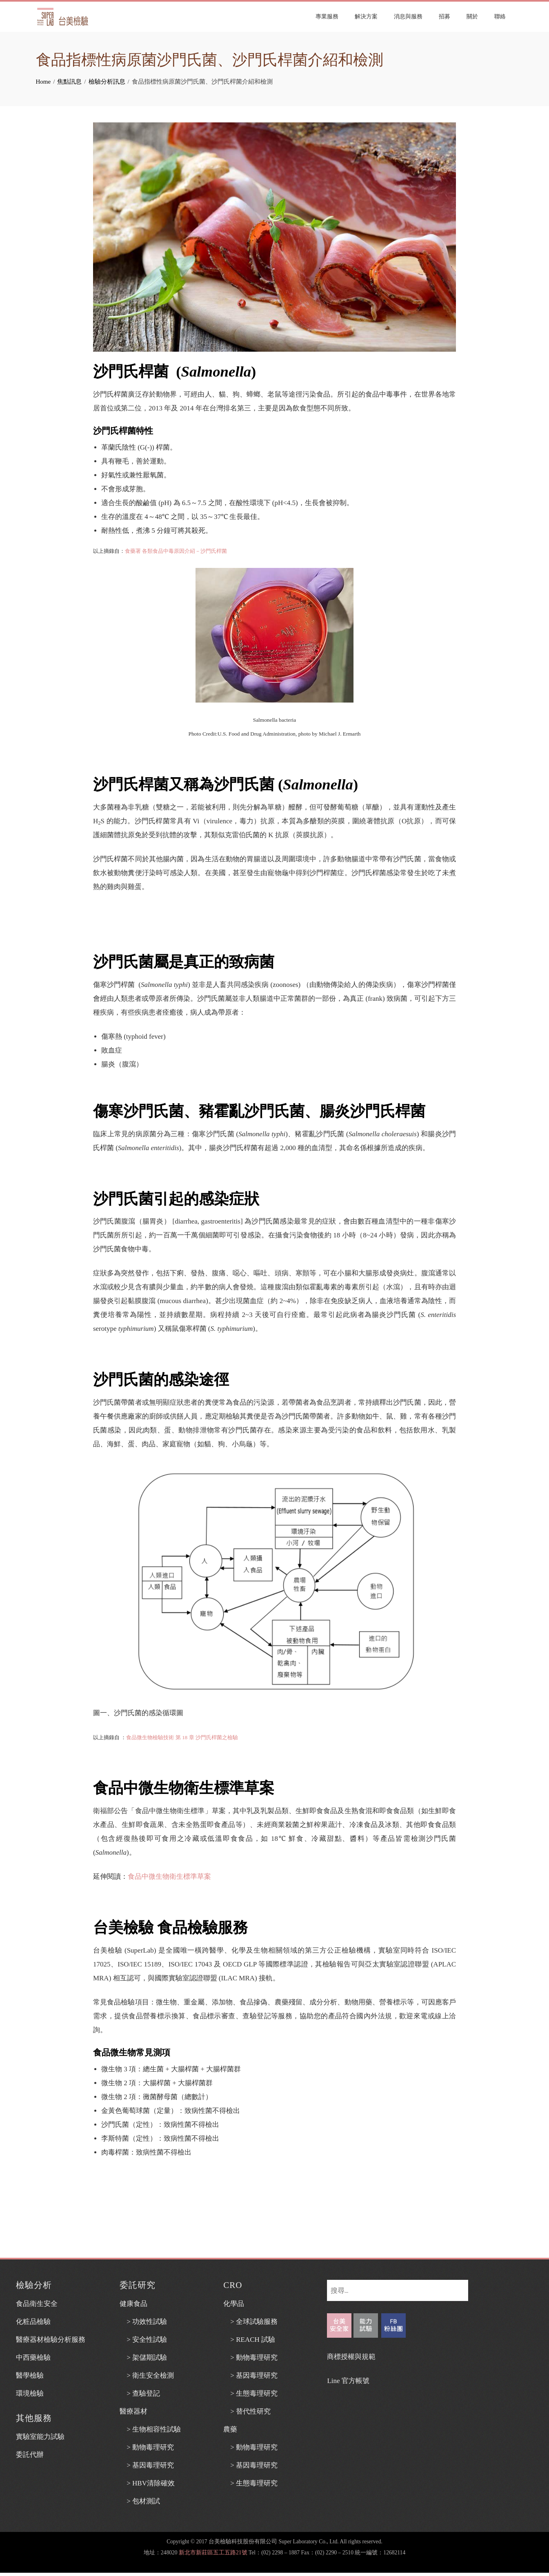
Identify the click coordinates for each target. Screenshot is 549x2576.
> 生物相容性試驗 (150, 2429)
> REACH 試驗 (249, 2339)
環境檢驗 (30, 2393)
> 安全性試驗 (143, 2339)
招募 (446, 16)
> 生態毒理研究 (250, 2393)
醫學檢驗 (30, 2375)
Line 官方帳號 (348, 2381)
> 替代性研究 (247, 2411)
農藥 (230, 2429)
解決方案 (367, 16)
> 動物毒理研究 (147, 2447)
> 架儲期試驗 (143, 2357)
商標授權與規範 (351, 2357)
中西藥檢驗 (33, 2357)
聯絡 (501, 16)
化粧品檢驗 (33, 2321)
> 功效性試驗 (143, 2321)
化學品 (233, 2304)
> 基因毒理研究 (147, 2465)
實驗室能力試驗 (40, 2437)
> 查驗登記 (140, 2393)
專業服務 (328, 16)
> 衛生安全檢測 (147, 2375)
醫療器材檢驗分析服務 (50, 2339)
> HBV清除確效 (147, 2483)
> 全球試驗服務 (250, 2321)
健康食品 (133, 2304)
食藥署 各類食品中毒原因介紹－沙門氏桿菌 (176, 551)
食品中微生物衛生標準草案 (169, 1876)
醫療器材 (133, 2411)
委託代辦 (30, 2455)
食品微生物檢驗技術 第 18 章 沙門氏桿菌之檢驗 (182, 1737)
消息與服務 (410, 16)
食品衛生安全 (37, 2304)
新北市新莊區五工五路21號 (213, 2552)
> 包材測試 (140, 2501)
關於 (474, 16)
